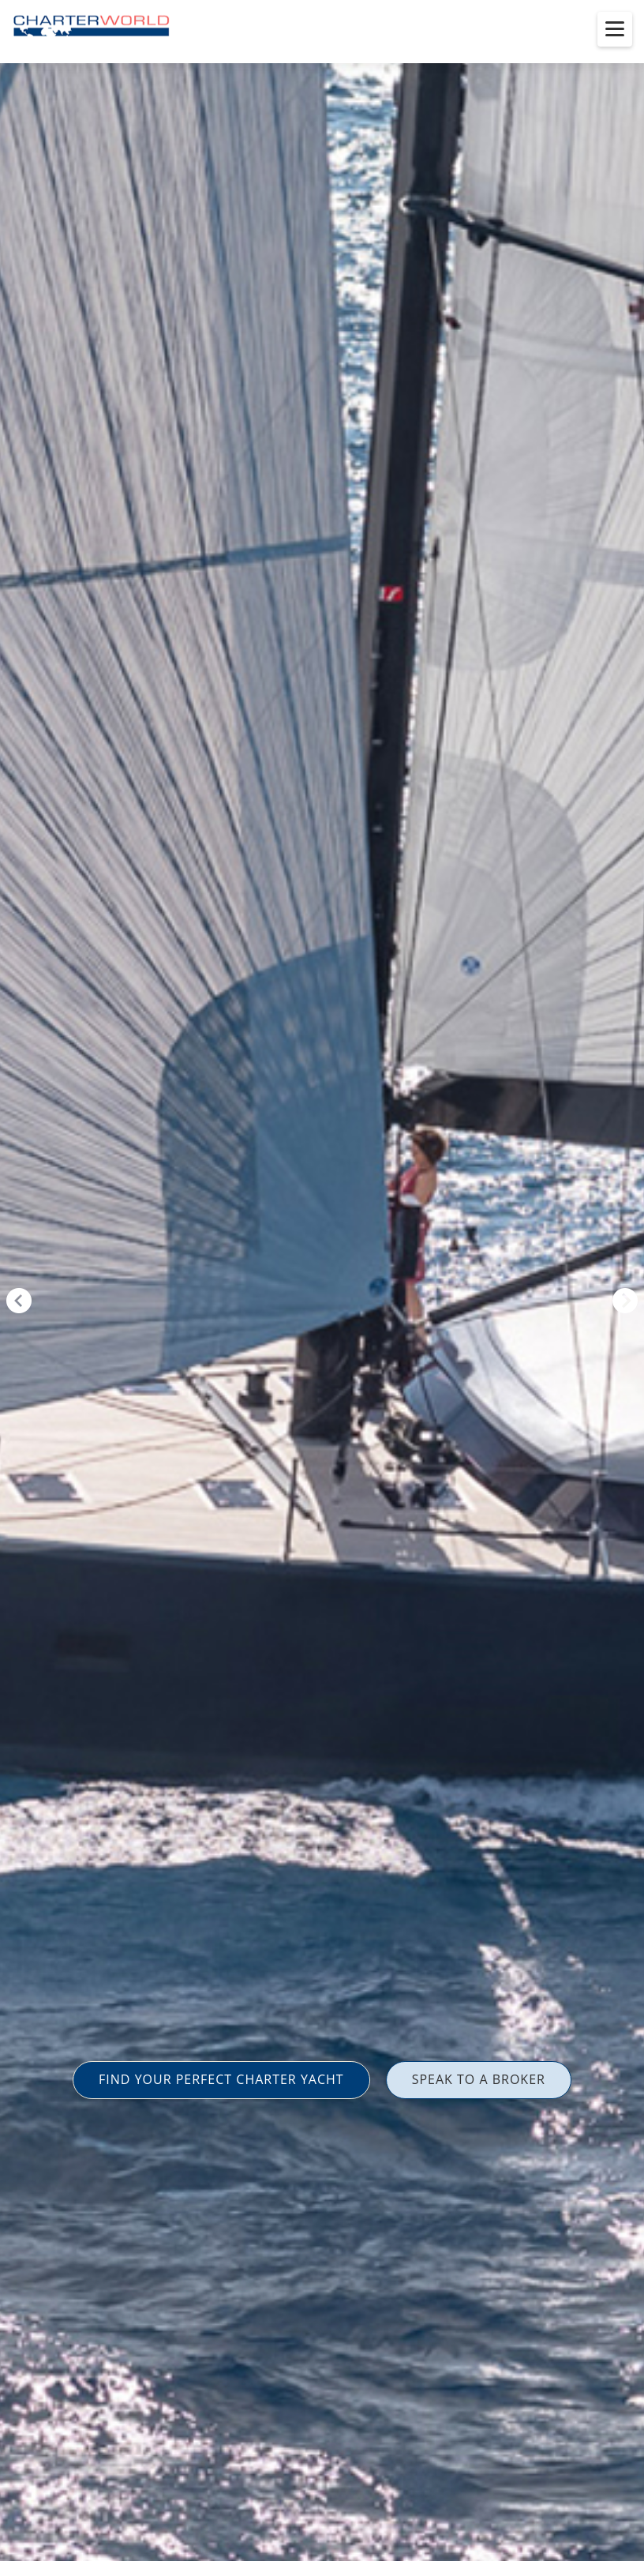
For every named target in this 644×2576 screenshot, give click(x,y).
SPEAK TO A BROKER (478, 2079)
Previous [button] (19, 1300)
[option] (322, 1288)
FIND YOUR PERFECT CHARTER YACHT (221, 2079)
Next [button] (625, 1300)
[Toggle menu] (614, 29)
